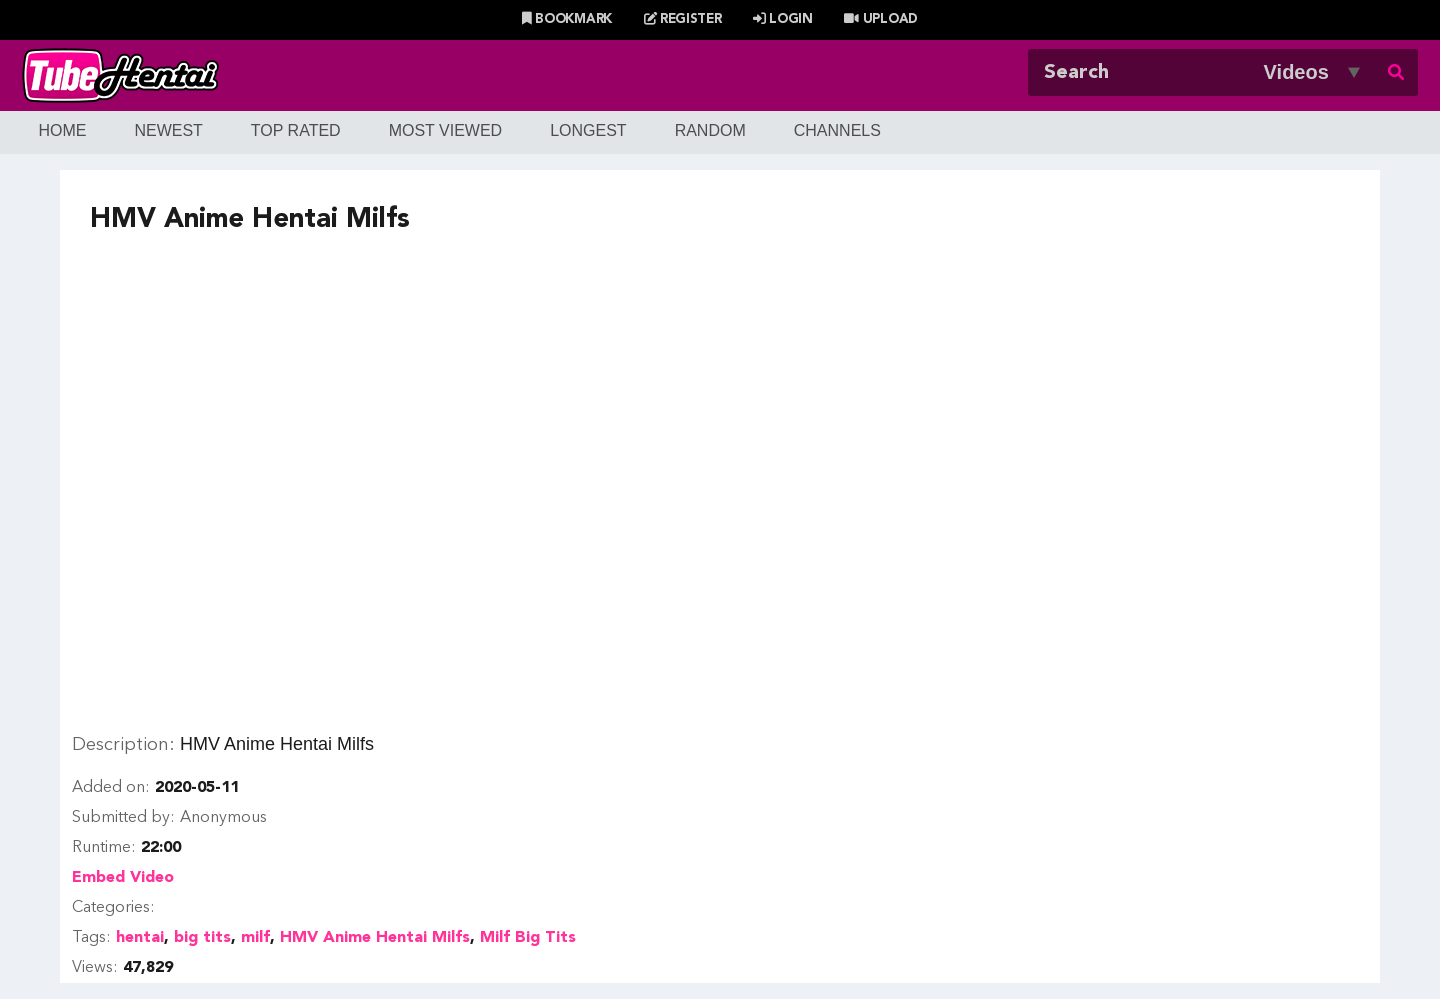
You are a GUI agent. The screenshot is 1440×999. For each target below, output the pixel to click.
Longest (588, 130)
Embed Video (123, 878)
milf (255, 938)
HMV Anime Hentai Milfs (375, 938)
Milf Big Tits (528, 938)
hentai (140, 938)
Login (783, 19)
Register (683, 19)
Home (62, 130)
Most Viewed (446, 130)
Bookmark (567, 19)
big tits (202, 938)
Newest (168, 130)
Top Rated (296, 130)
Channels (837, 130)
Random (710, 130)
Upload (880, 19)
